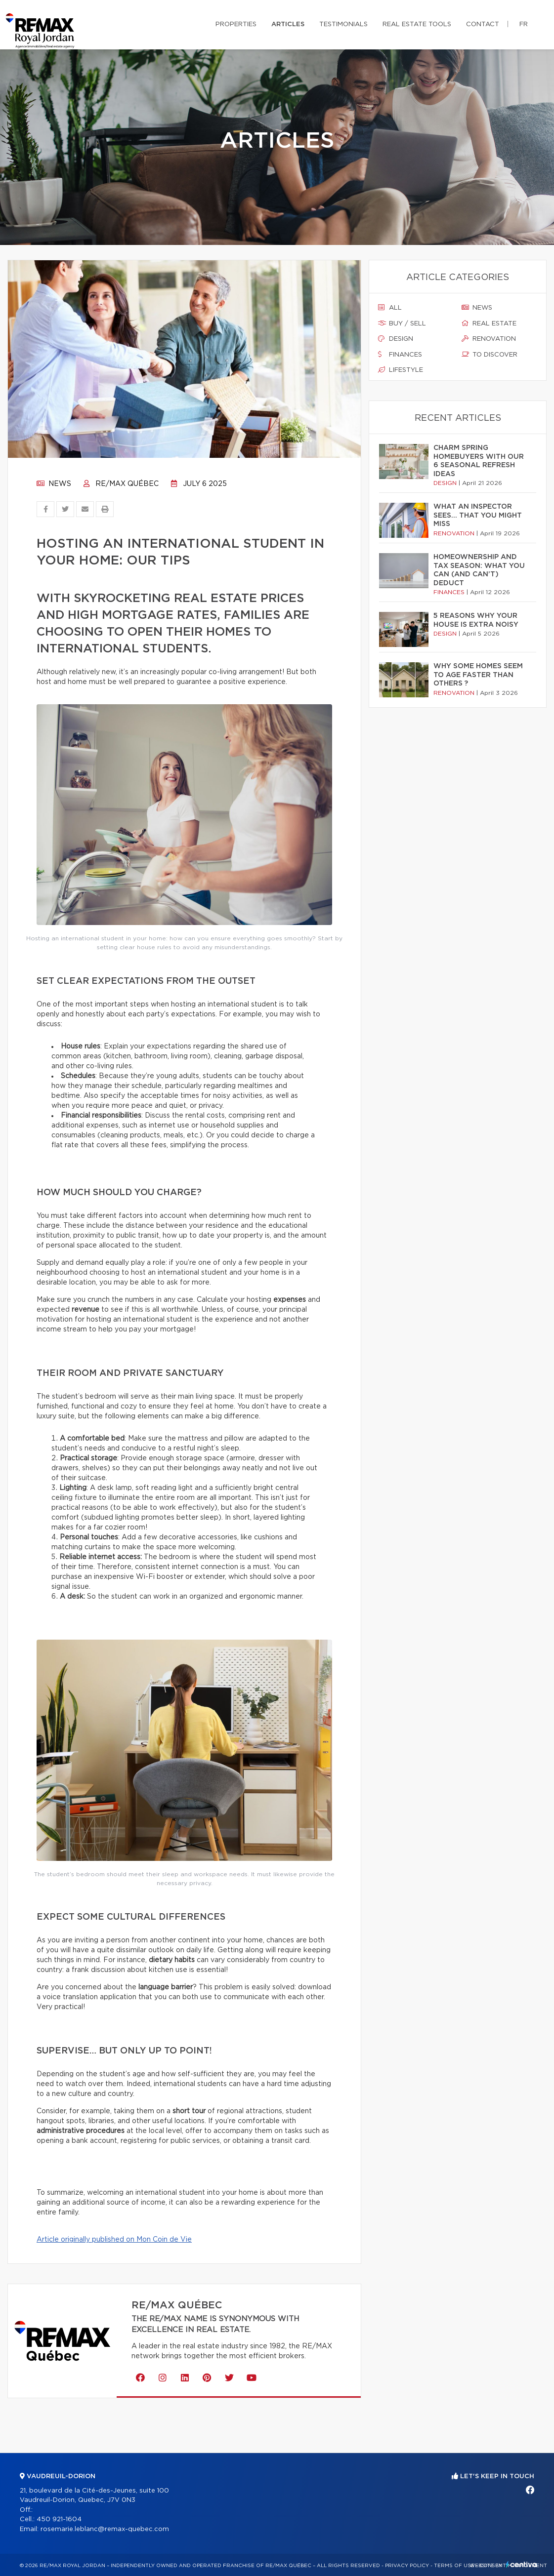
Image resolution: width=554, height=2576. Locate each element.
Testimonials (343, 24)
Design (395, 338)
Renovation (489, 338)
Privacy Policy (407, 2565)
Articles (287, 24)
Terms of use (454, 2565)
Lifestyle (400, 369)
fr (523, 24)
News (54, 484)
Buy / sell (402, 323)
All (390, 307)
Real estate (489, 323)
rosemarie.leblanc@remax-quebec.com (105, 2529)
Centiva (521, 2564)
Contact (482, 24)
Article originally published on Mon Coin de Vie (114, 2239)
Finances (400, 354)
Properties (235, 24)
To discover (489, 354)
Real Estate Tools (417, 24)
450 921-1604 (59, 2519)
